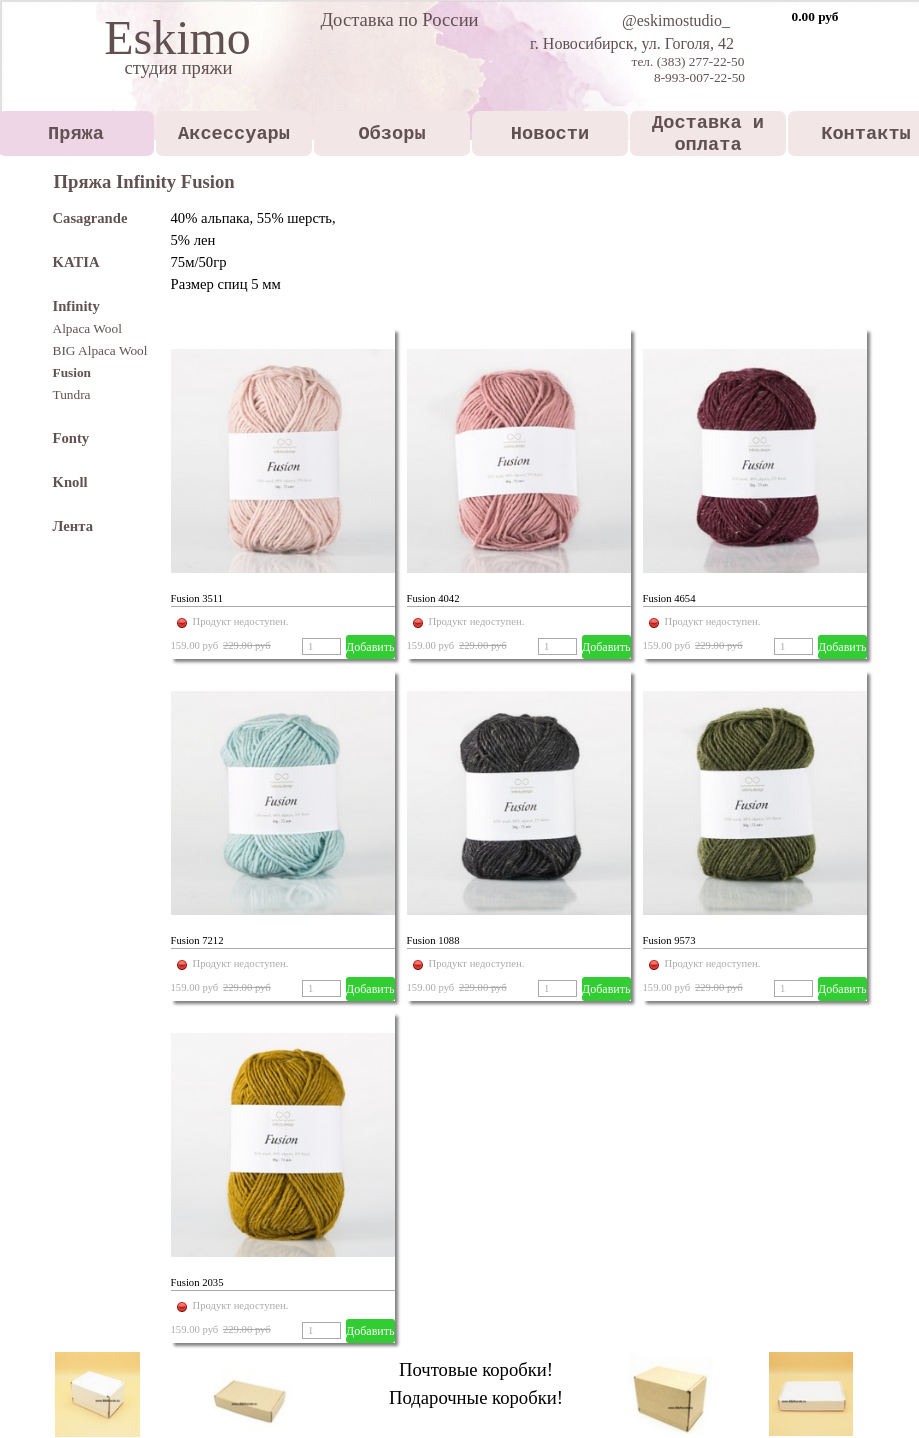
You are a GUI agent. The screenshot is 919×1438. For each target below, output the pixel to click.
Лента (73, 526)
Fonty (71, 438)
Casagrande (90, 218)
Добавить (370, 647)
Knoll (70, 482)
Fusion (72, 372)
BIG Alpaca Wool (100, 350)
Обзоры (391, 134)
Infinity (76, 306)
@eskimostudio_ (676, 20)
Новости (550, 134)
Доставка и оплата (708, 134)
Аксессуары (234, 134)
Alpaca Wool (87, 328)
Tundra (72, 394)
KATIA (76, 262)
